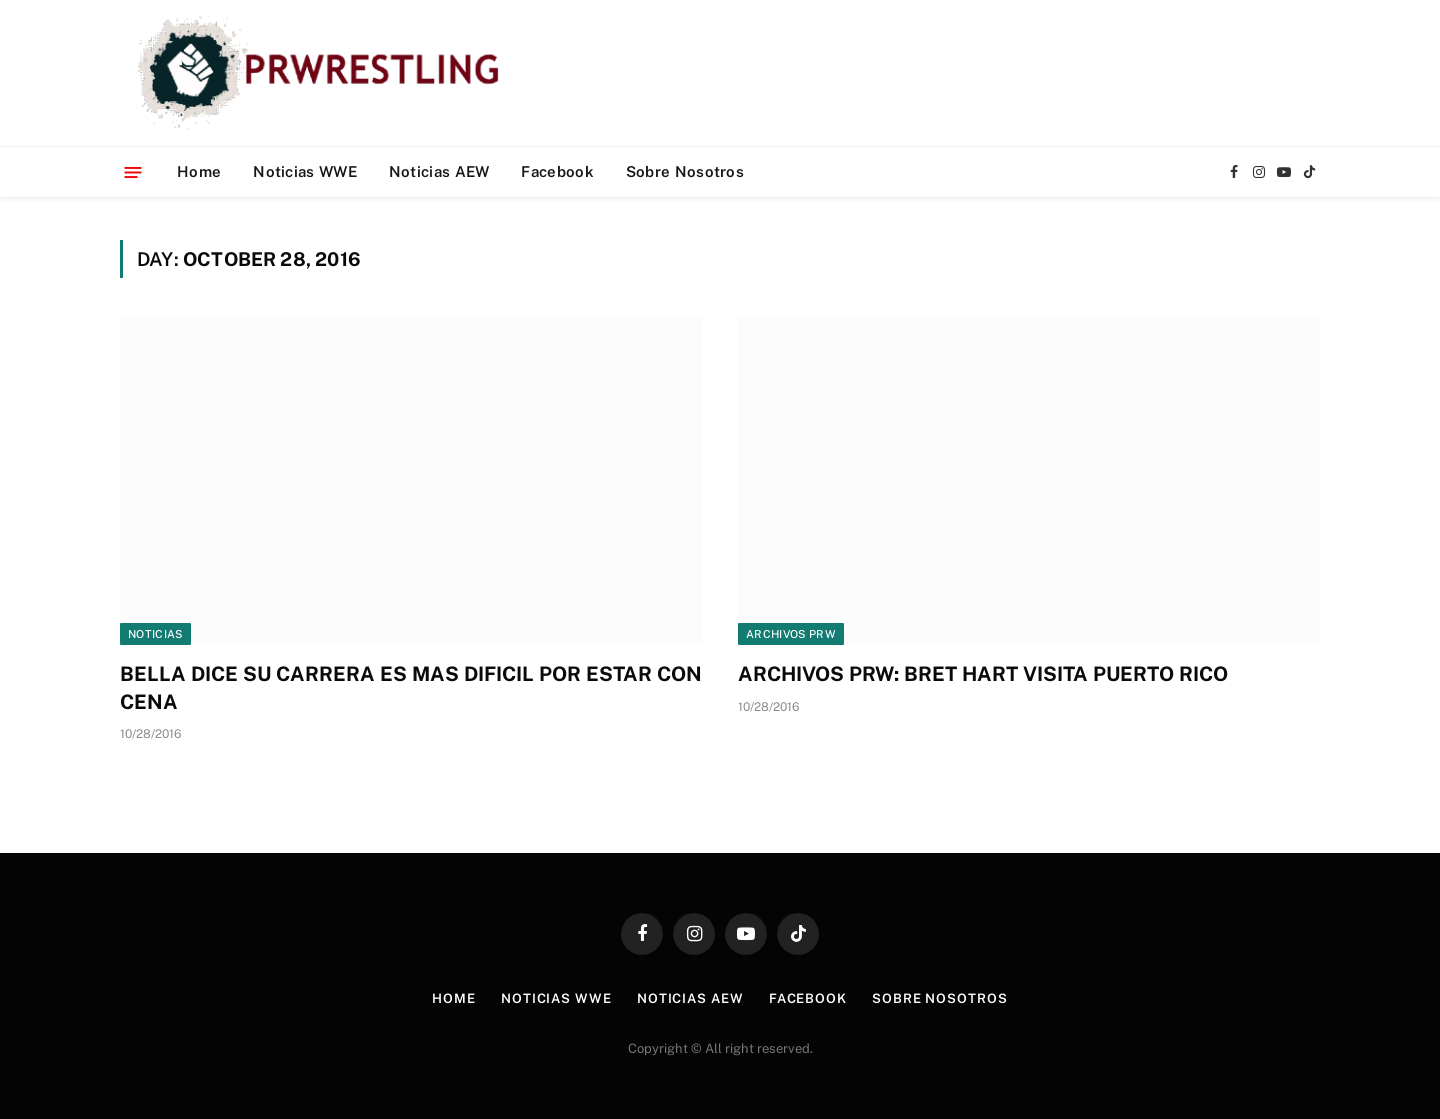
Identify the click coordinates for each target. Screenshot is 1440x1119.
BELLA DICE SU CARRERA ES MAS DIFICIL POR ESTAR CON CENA (411, 687)
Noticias (155, 634)
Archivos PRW (791, 634)
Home (199, 171)
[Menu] (133, 171)
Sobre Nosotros (685, 171)
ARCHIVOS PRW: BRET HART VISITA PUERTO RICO (983, 674)
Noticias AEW (439, 171)
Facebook (557, 171)
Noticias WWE (305, 171)
